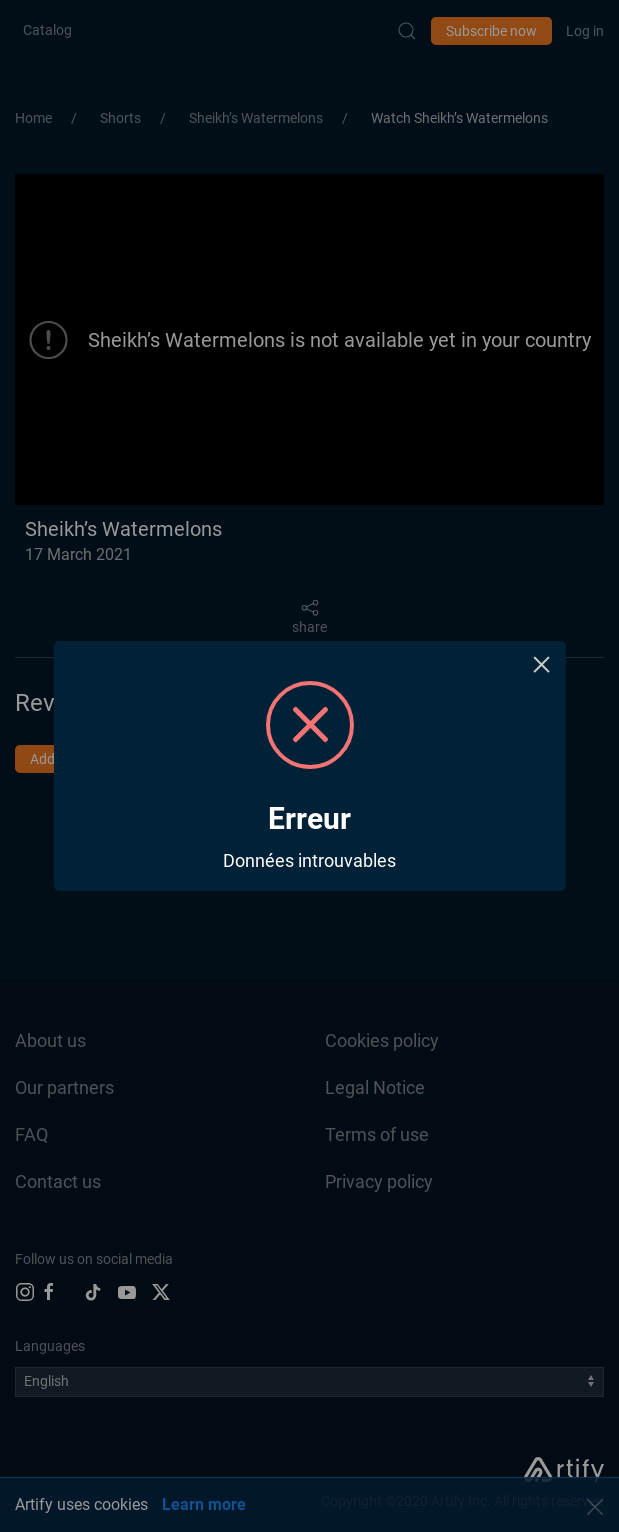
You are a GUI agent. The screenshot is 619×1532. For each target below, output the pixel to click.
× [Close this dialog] (541, 664)
